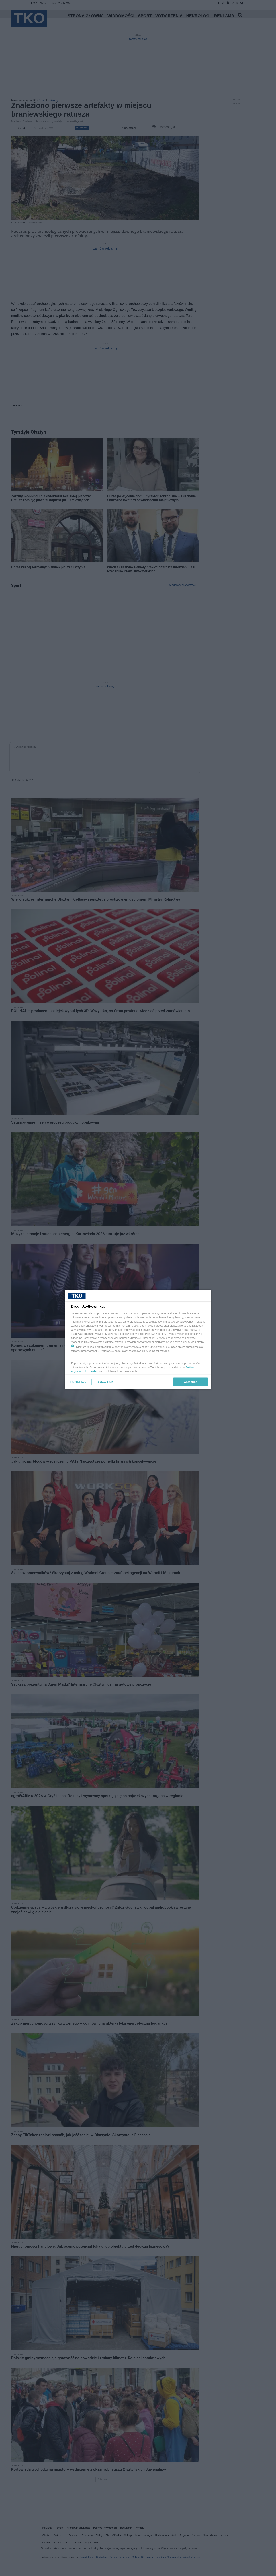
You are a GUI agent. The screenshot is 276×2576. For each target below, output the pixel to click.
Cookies (93, 1371)
